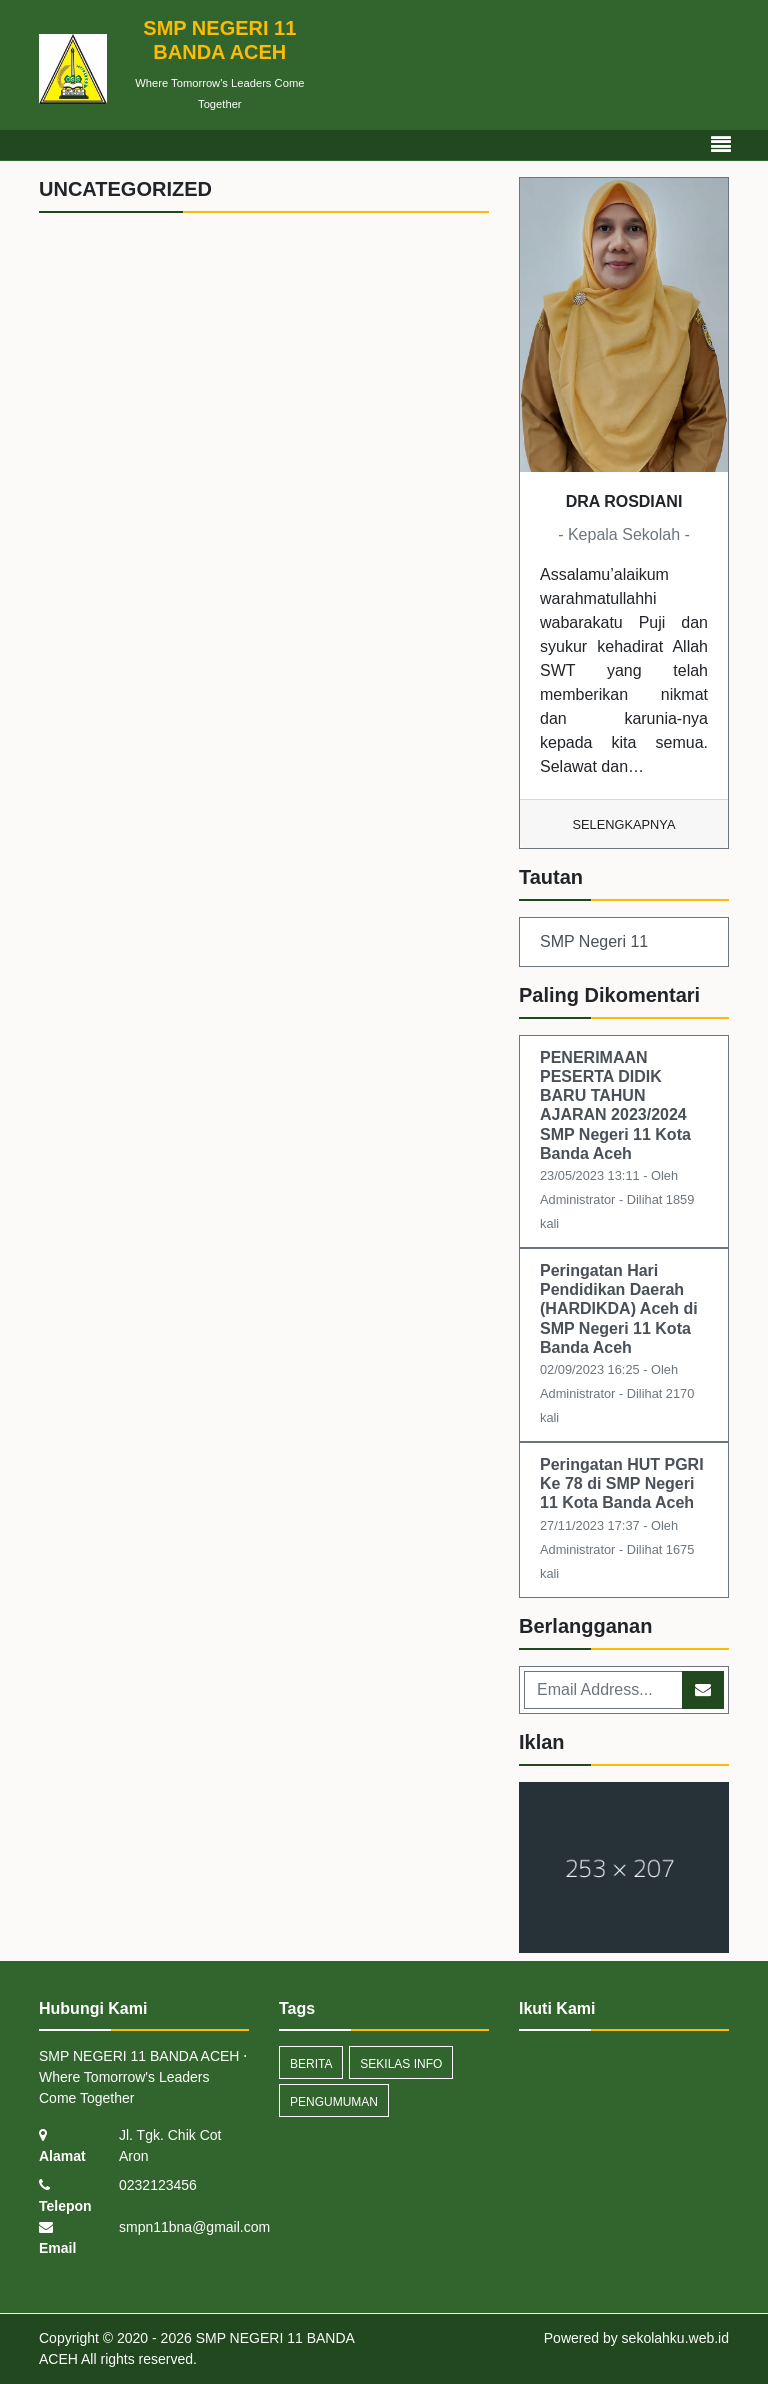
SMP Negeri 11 (594, 941)
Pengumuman (334, 2102)
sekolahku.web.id (675, 2338)
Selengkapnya (624, 824)
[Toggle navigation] (721, 145)
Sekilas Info (401, 2064)
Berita (311, 2064)
